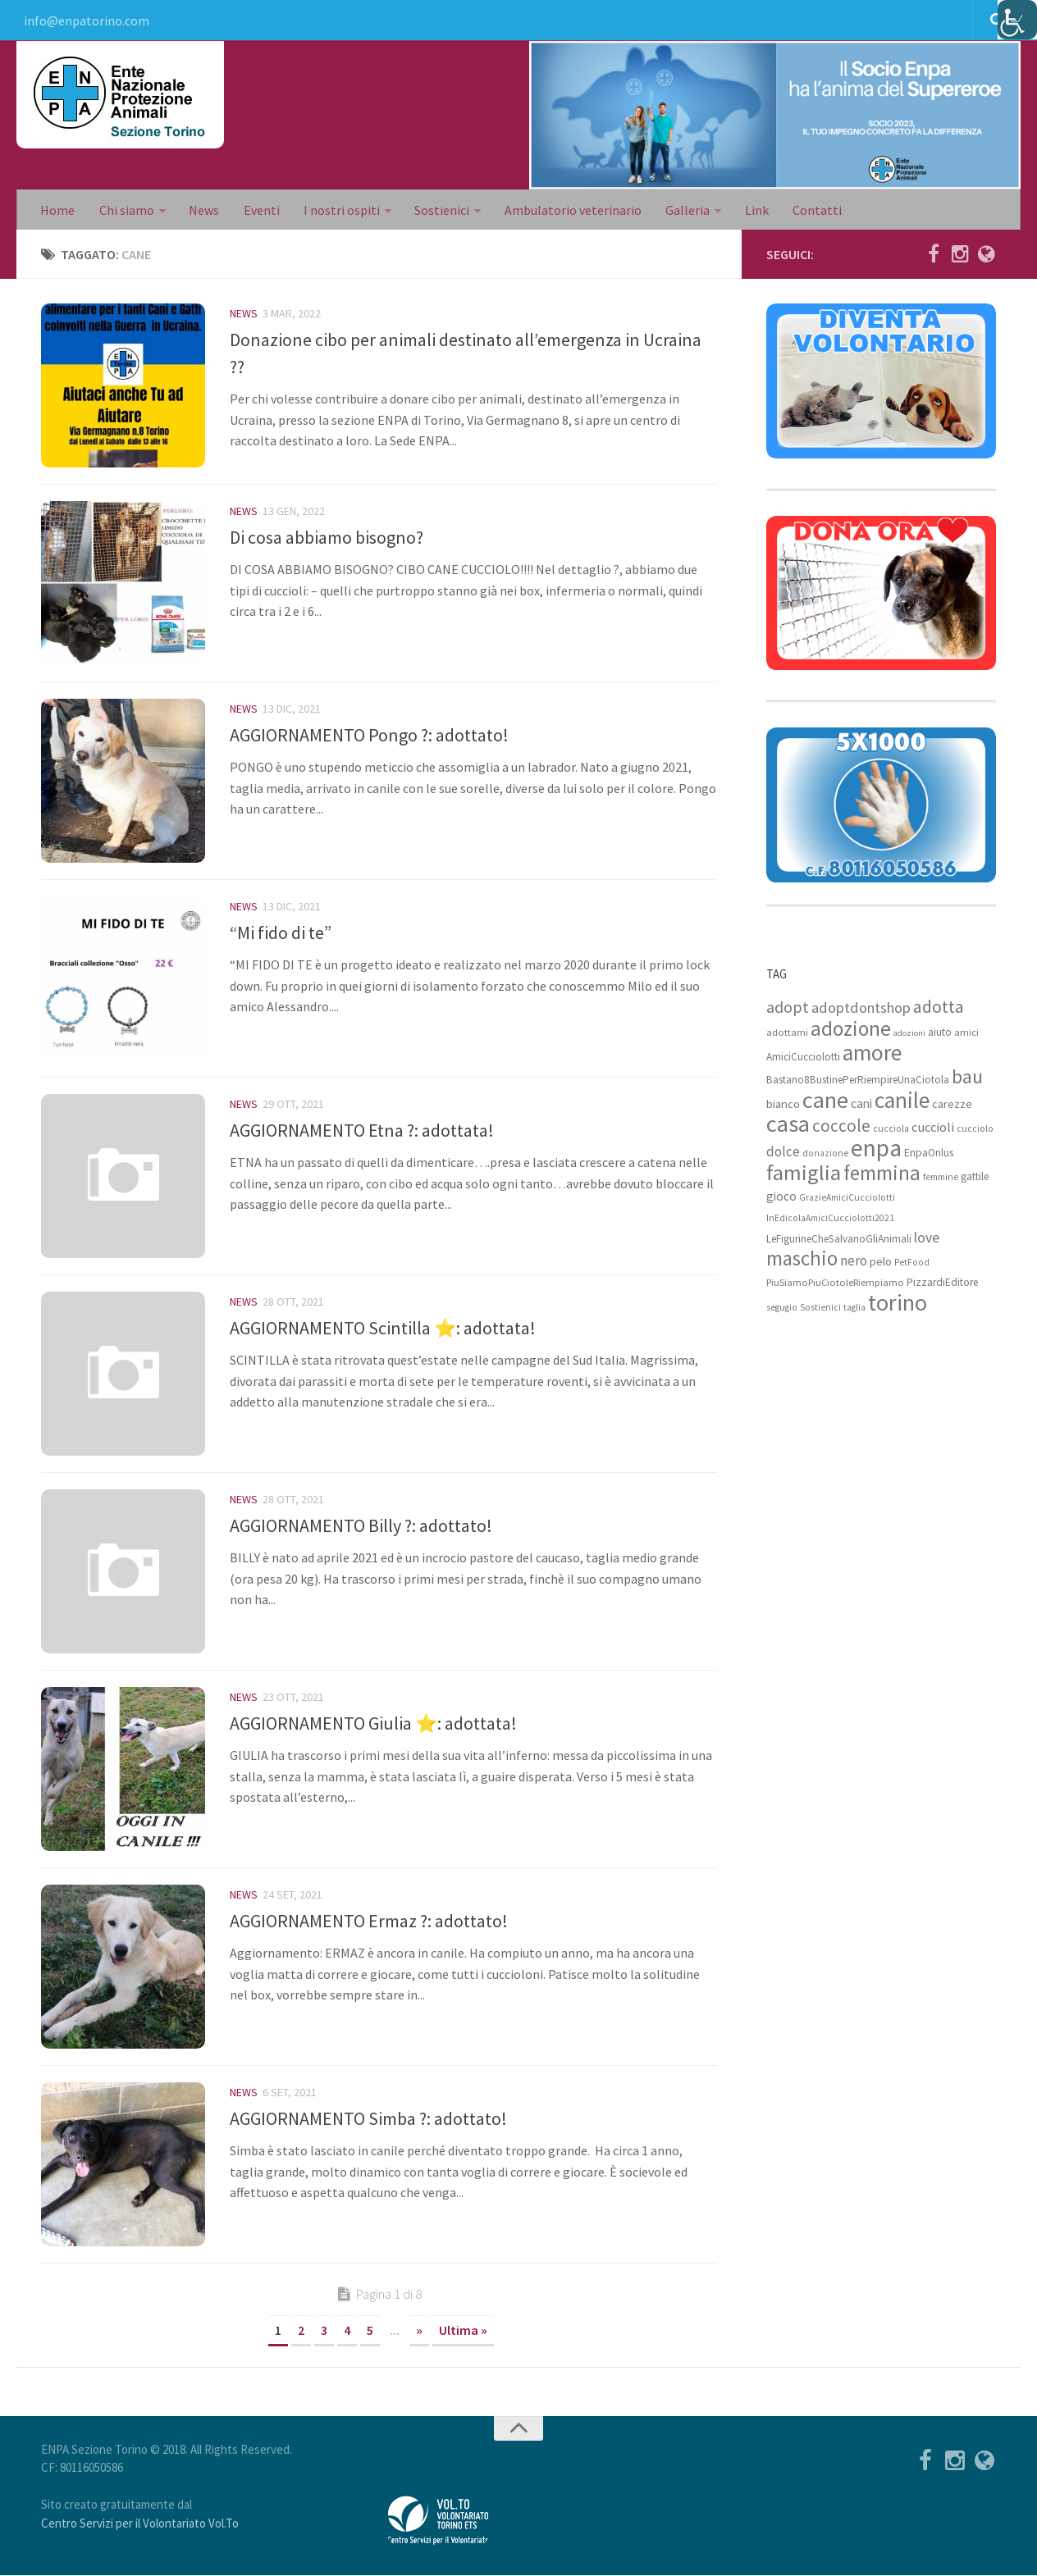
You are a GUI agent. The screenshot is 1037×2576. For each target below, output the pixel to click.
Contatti (809, 210)
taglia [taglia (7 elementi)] (854, 1308)
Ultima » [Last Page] (463, 2331)
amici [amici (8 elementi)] (966, 1033)
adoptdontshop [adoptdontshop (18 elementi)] (861, 1008)
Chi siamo (125, 210)
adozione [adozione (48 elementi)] (851, 1029)
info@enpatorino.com (86, 20)
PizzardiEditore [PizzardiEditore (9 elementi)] (942, 1283)
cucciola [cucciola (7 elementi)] (891, 1129)
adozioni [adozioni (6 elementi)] (909, 1033)
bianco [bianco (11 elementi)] (783, 1104)
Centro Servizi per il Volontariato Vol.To (140, 2524)
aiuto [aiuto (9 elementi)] (940, 1033)
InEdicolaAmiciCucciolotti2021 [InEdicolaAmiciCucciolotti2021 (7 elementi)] (830, 1218)
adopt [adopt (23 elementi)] (787, 1007)
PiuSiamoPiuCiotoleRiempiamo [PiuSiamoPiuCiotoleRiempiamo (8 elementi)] (835, 1283)
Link (750, 210)
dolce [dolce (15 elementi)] (783, 1152)
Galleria (682, 210)
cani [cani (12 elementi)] (861, 1104)
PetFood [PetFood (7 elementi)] (912, 1263)
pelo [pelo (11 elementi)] (881, 1262)
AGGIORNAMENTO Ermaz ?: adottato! (369, 1921)
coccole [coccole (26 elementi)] (841, 1126)
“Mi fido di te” (280, 933)
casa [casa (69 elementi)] (788, 1124)
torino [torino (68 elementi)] (897, 1303)
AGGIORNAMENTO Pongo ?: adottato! (369, 735)
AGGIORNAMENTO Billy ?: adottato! (361, 1526)
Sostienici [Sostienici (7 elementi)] (820, 1308)
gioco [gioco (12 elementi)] (781, 1197)
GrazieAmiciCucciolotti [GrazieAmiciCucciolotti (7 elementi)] (847, 1198)
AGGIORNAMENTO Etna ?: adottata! (362, 1130)
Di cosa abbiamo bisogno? (326, 538)
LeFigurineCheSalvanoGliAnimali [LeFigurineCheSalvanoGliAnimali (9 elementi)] (838, 1240)
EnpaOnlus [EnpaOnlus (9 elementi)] (928, 1153)
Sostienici (437, 210)
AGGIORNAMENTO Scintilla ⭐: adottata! (383, 1328)
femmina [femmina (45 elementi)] (882, 1173)
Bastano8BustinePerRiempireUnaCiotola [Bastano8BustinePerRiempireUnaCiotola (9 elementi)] (857, 1080)
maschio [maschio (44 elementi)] (802, 1259)
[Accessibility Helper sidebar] (1017, 19)
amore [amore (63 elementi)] (872, 1053)
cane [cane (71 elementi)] (825, 1100)
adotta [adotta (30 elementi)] (938, 1007)
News (202, 210)
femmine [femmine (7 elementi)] (940, 1177)
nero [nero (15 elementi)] (853, 1261)
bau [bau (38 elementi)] (967, 1077)
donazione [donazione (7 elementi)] (825, 1154)
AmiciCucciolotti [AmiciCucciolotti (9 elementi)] (803, 1058)
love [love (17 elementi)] (926, 1238)
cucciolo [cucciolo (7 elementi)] (975, 1129)
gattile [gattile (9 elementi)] (975, 1177)
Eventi (258, 210)
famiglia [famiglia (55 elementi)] (803, 1173)
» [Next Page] (419, 2331)
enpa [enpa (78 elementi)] (876, 1148)
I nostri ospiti (337, 210)
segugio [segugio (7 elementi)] (781, 1308)
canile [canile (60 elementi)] (902, 1101)
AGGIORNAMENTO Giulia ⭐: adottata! (373, 1723)
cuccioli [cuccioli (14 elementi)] (932, 1128)
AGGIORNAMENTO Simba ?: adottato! (368, 2119)
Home (57, 210)
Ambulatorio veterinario (568, 210)
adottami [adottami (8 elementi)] (787, 1033)
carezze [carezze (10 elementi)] (952, 1104)
